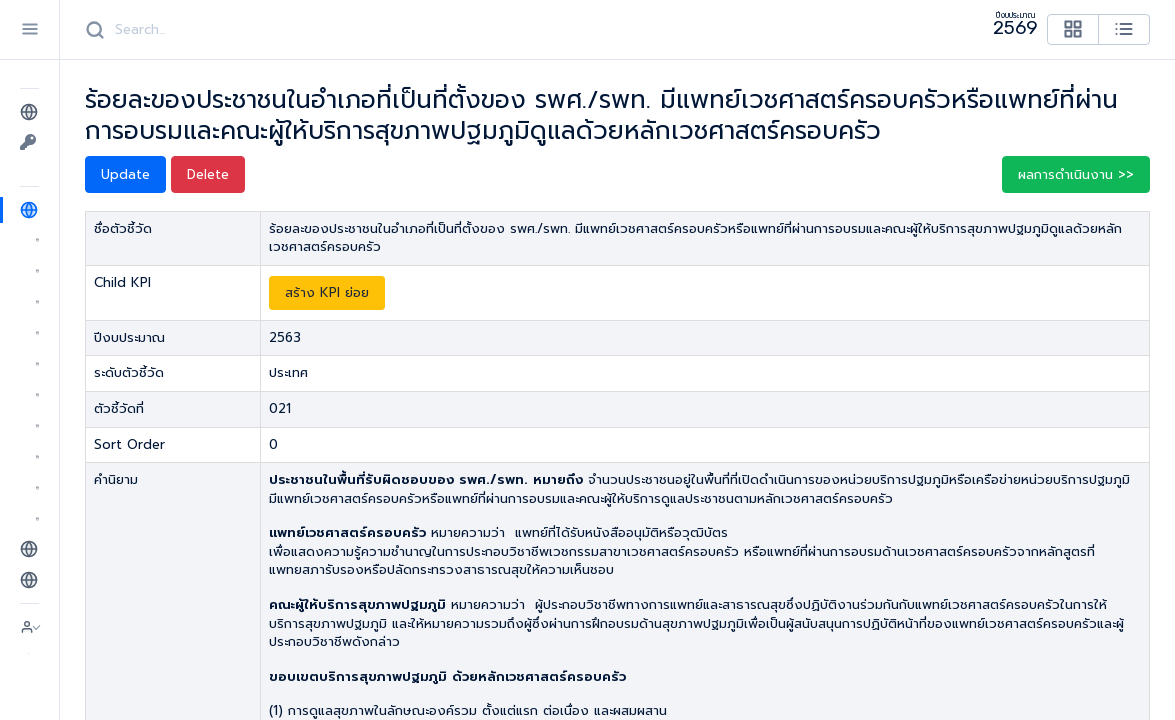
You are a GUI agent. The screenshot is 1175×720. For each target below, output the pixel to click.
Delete (208, 174)
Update (125, 174)
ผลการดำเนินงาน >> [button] (1076, 174)
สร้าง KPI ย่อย (327, 292)
